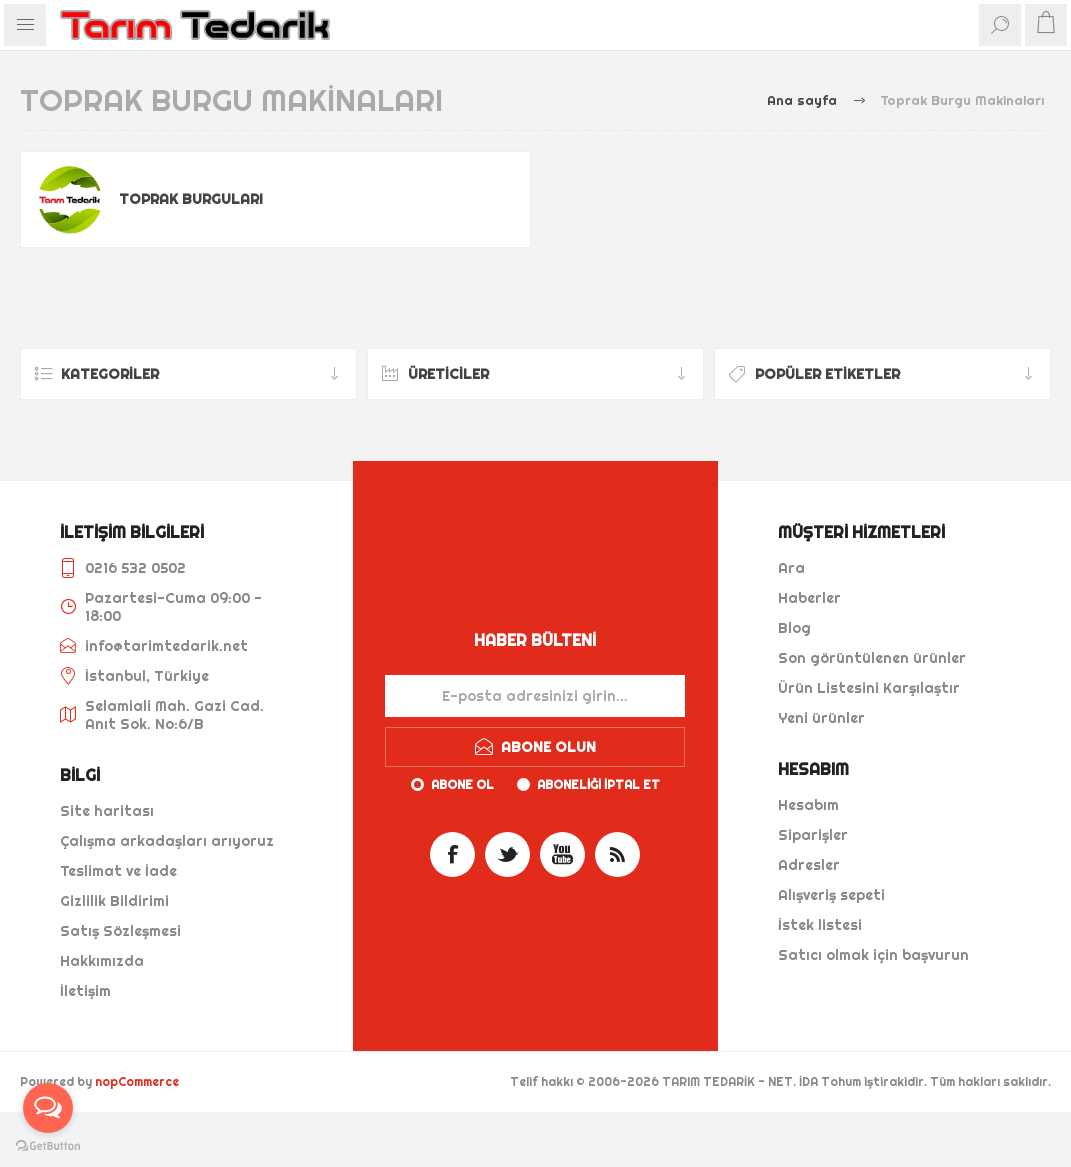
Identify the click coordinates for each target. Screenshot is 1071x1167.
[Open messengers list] (48, 1108)
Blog (794, 628)
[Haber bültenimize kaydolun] (535, 696)
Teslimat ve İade (118, 871)
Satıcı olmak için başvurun (873, 955)
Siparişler (813, 835)
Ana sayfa (802, 100)
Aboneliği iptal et (598, 784)
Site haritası (107, 811)
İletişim (85, 991)
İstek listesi (820, 925)
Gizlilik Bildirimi (114, 901)
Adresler (809, 865)
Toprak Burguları (191, 199)
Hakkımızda (102, 961)
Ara (791, 568)
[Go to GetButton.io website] (48, 1146)
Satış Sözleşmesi (120, 931)
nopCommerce (137, 1081)
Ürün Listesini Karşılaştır (869, 688)
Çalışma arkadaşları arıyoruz (167, 841)
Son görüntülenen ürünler (872, 658)
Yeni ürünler (821, 718)
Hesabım (808, 805)
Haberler (809, 598)
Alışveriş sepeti (831, 895)
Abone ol (462, 784)
